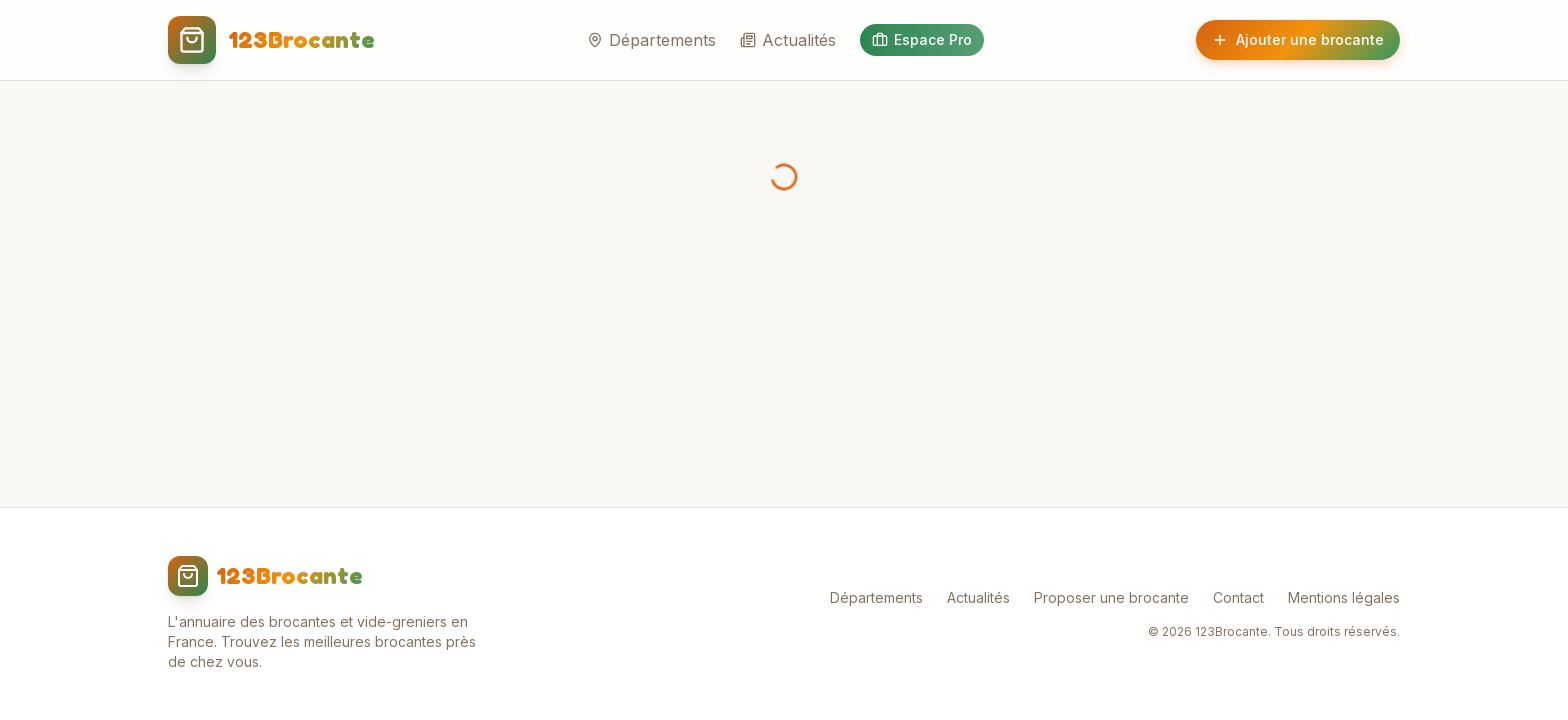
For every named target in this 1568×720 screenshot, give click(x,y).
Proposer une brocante (1111, 597)
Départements (651, 40)
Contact (1238, 597)
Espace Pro (922, 39)
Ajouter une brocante (1298, 39)
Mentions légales (1344, 597)
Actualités (788, 40)
